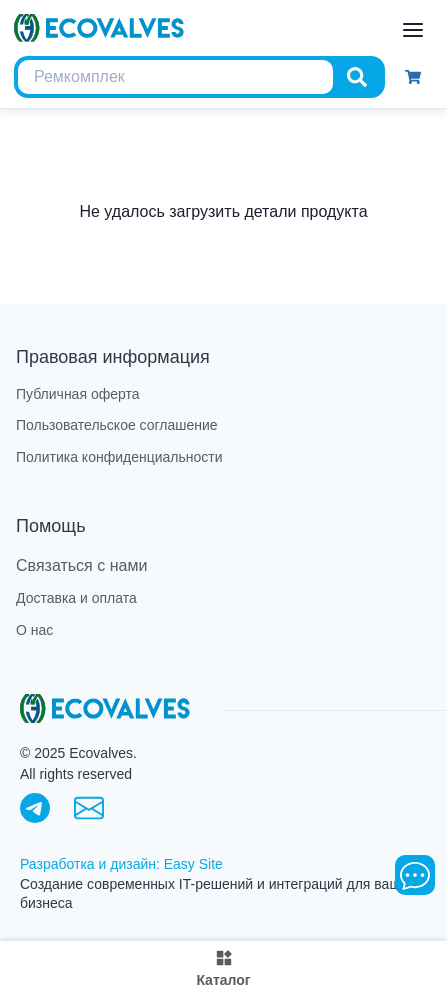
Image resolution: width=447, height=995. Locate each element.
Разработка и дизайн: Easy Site (121, 864)
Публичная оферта (78, 394)
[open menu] (413, 30)
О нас (34, 630)
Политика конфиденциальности (119, 457)
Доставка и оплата (76, 598)
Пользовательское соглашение (117, 425)
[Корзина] (413, 77)
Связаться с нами (81, 565)
